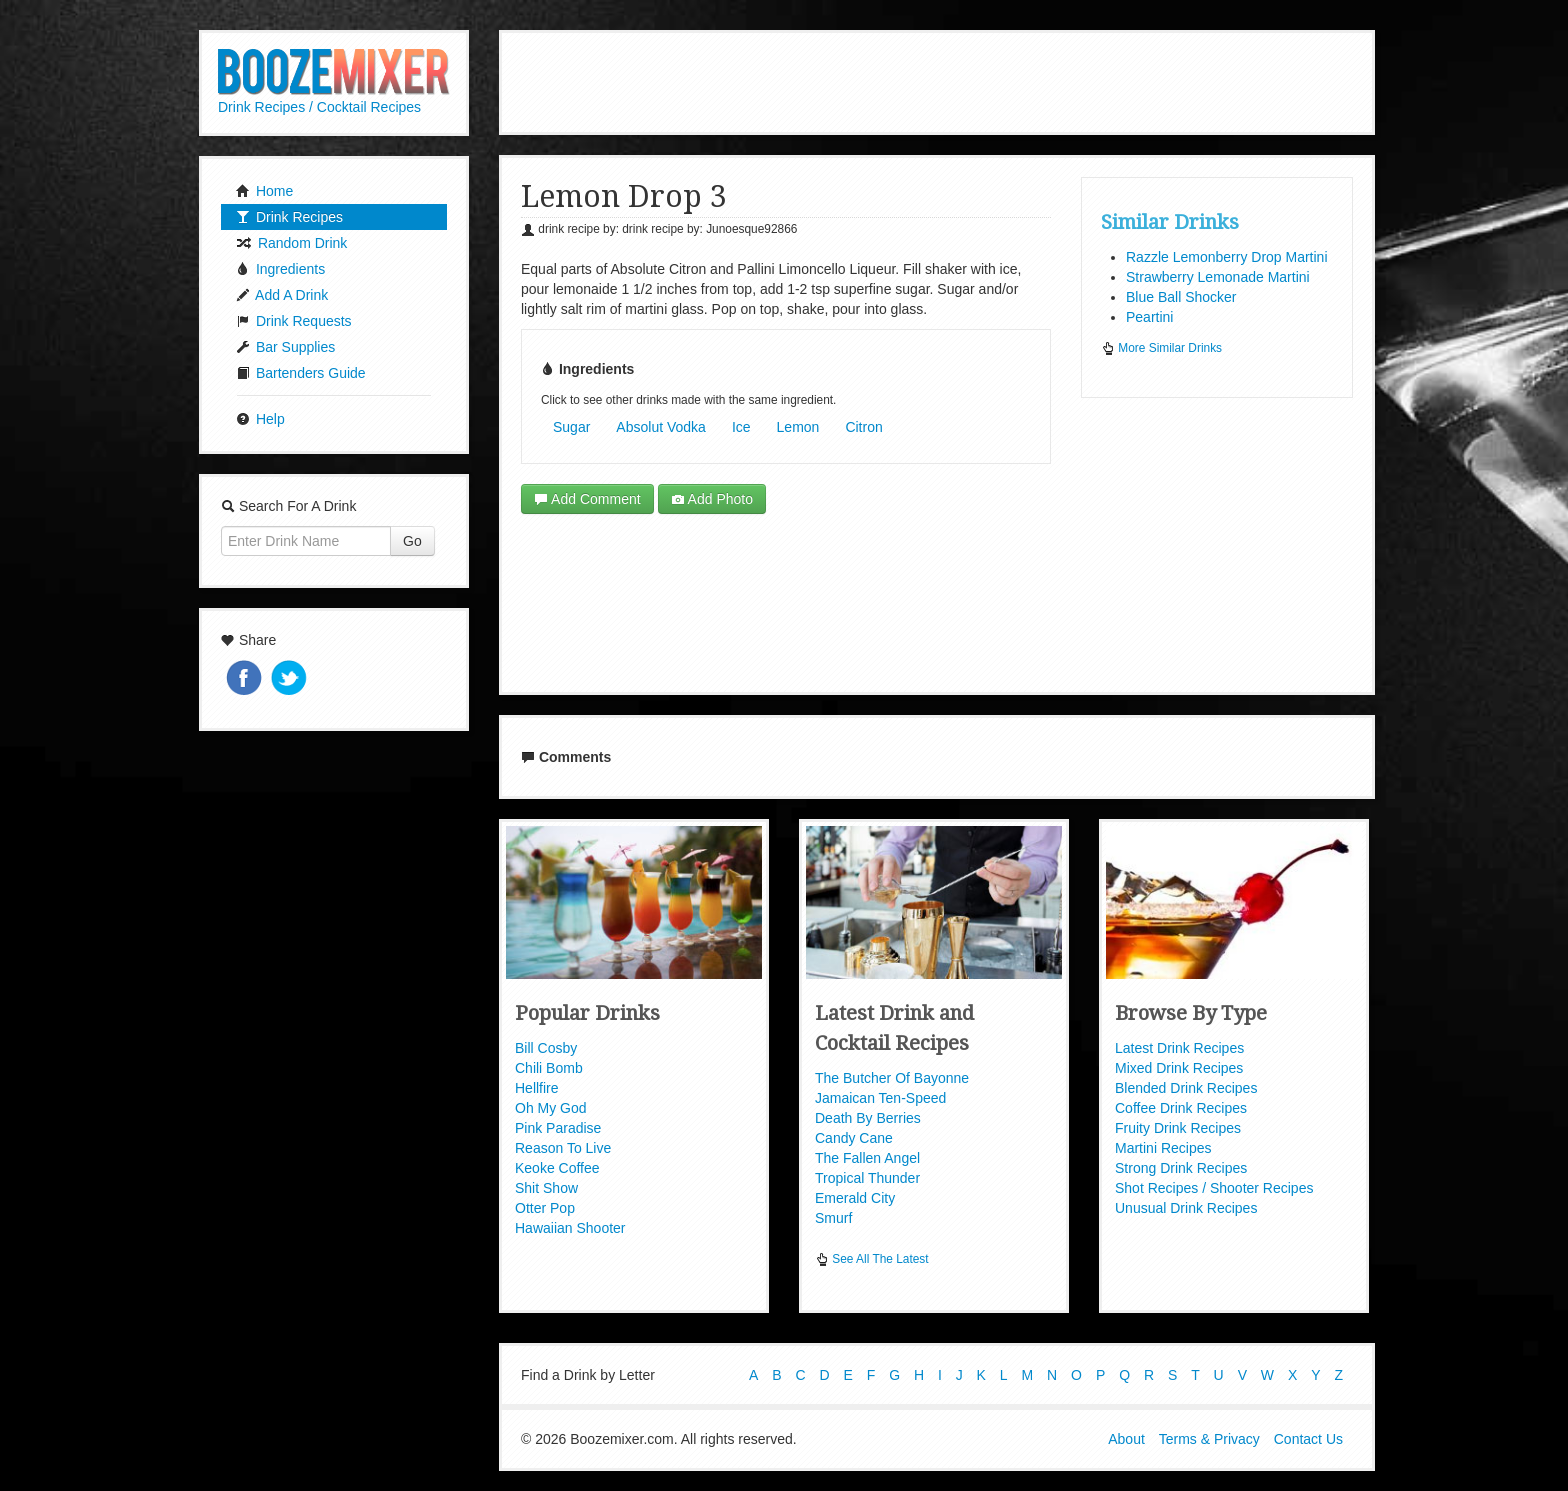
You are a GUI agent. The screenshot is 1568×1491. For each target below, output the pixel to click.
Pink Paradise (558, 1128)
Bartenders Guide (301, 373)
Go (412, 541)
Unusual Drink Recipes (1186, 1208)
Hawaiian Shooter (570, 1228)
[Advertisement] (937, 80)
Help (260, 419)
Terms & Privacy (1209, 1439)
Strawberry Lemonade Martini (1218, 277)
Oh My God (551, 1108)
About (1126, 1439)
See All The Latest (872, 1259)
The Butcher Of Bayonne (892, 1078)
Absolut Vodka (661, 427)
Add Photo (712, 499)
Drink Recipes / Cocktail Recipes (319, 107)
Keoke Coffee (557, 1168)
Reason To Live (563, 1148)
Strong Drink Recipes (1181, 1168)
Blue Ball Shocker (1181, 297)
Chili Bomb (549, 1068)
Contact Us (1308, 1439)
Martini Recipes (1163, 1148)
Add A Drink (282, 295)
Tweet (291, 679)
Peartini (1149, 317)
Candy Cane (854, 1138)
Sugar (571, 427)
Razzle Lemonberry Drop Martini (1227, 257)
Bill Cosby (546, 1048)
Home (264, 191)
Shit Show (546, 1188)
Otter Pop (545, 1208)
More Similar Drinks (1161, 348)
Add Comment (587, 499)
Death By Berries (868, 1118)
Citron (863, 427)
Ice (741, 427)
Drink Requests (294, 321)
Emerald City (855, 1198)
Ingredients (280, 269)
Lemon (798, 427)
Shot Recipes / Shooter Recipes (1214, 1188)
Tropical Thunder (867, 1178)
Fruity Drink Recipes (1178, 1128)
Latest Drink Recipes (1179, 1048)
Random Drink (291, 243)
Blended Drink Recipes (1186, 1088)
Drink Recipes (289, 217)
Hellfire (537, 1088)
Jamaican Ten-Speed (880, 1098)
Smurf (833, 1218)
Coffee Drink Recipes (1181, 1108)
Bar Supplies (285, 347)
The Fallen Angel (867, 1158)
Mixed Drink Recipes (1179, 1068)
